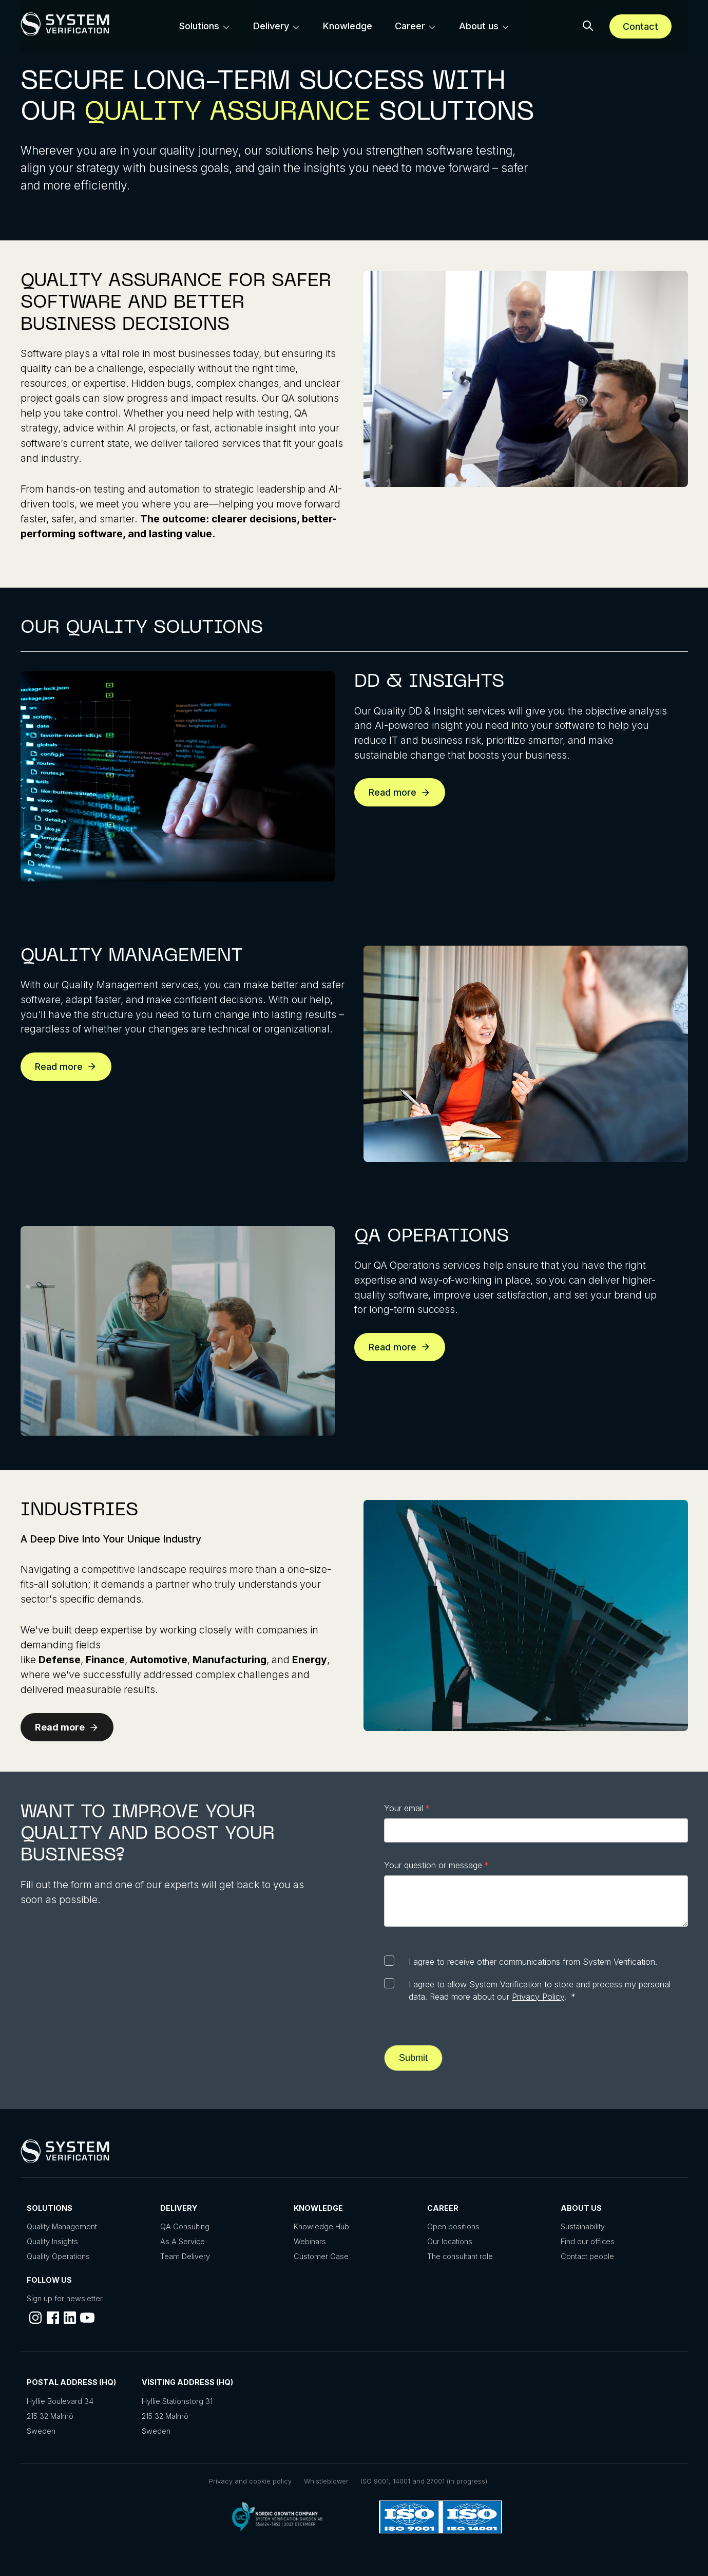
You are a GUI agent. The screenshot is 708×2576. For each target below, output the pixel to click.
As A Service (182, 2241)
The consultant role (460, 2256)
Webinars (310, 2241)
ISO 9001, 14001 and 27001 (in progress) (424, 2481)
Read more (400, 792)
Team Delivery (185, 2256)
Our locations (449, 2241)
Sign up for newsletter (65, 2298)
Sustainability (583, 2226)
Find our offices (588, 2241)
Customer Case (321, 2256)
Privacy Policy (538, 1996)
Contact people (587, 2256)
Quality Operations (58, 2256)
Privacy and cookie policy (250, 2481)
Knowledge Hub (321, 2226)
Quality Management (62, 2226)
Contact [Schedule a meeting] (640, 26)
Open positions (453, 2226)
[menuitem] (205, 26)
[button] (588, 26)
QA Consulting (184, 2226)
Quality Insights (52, 2241)
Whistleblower (326, 2481)
